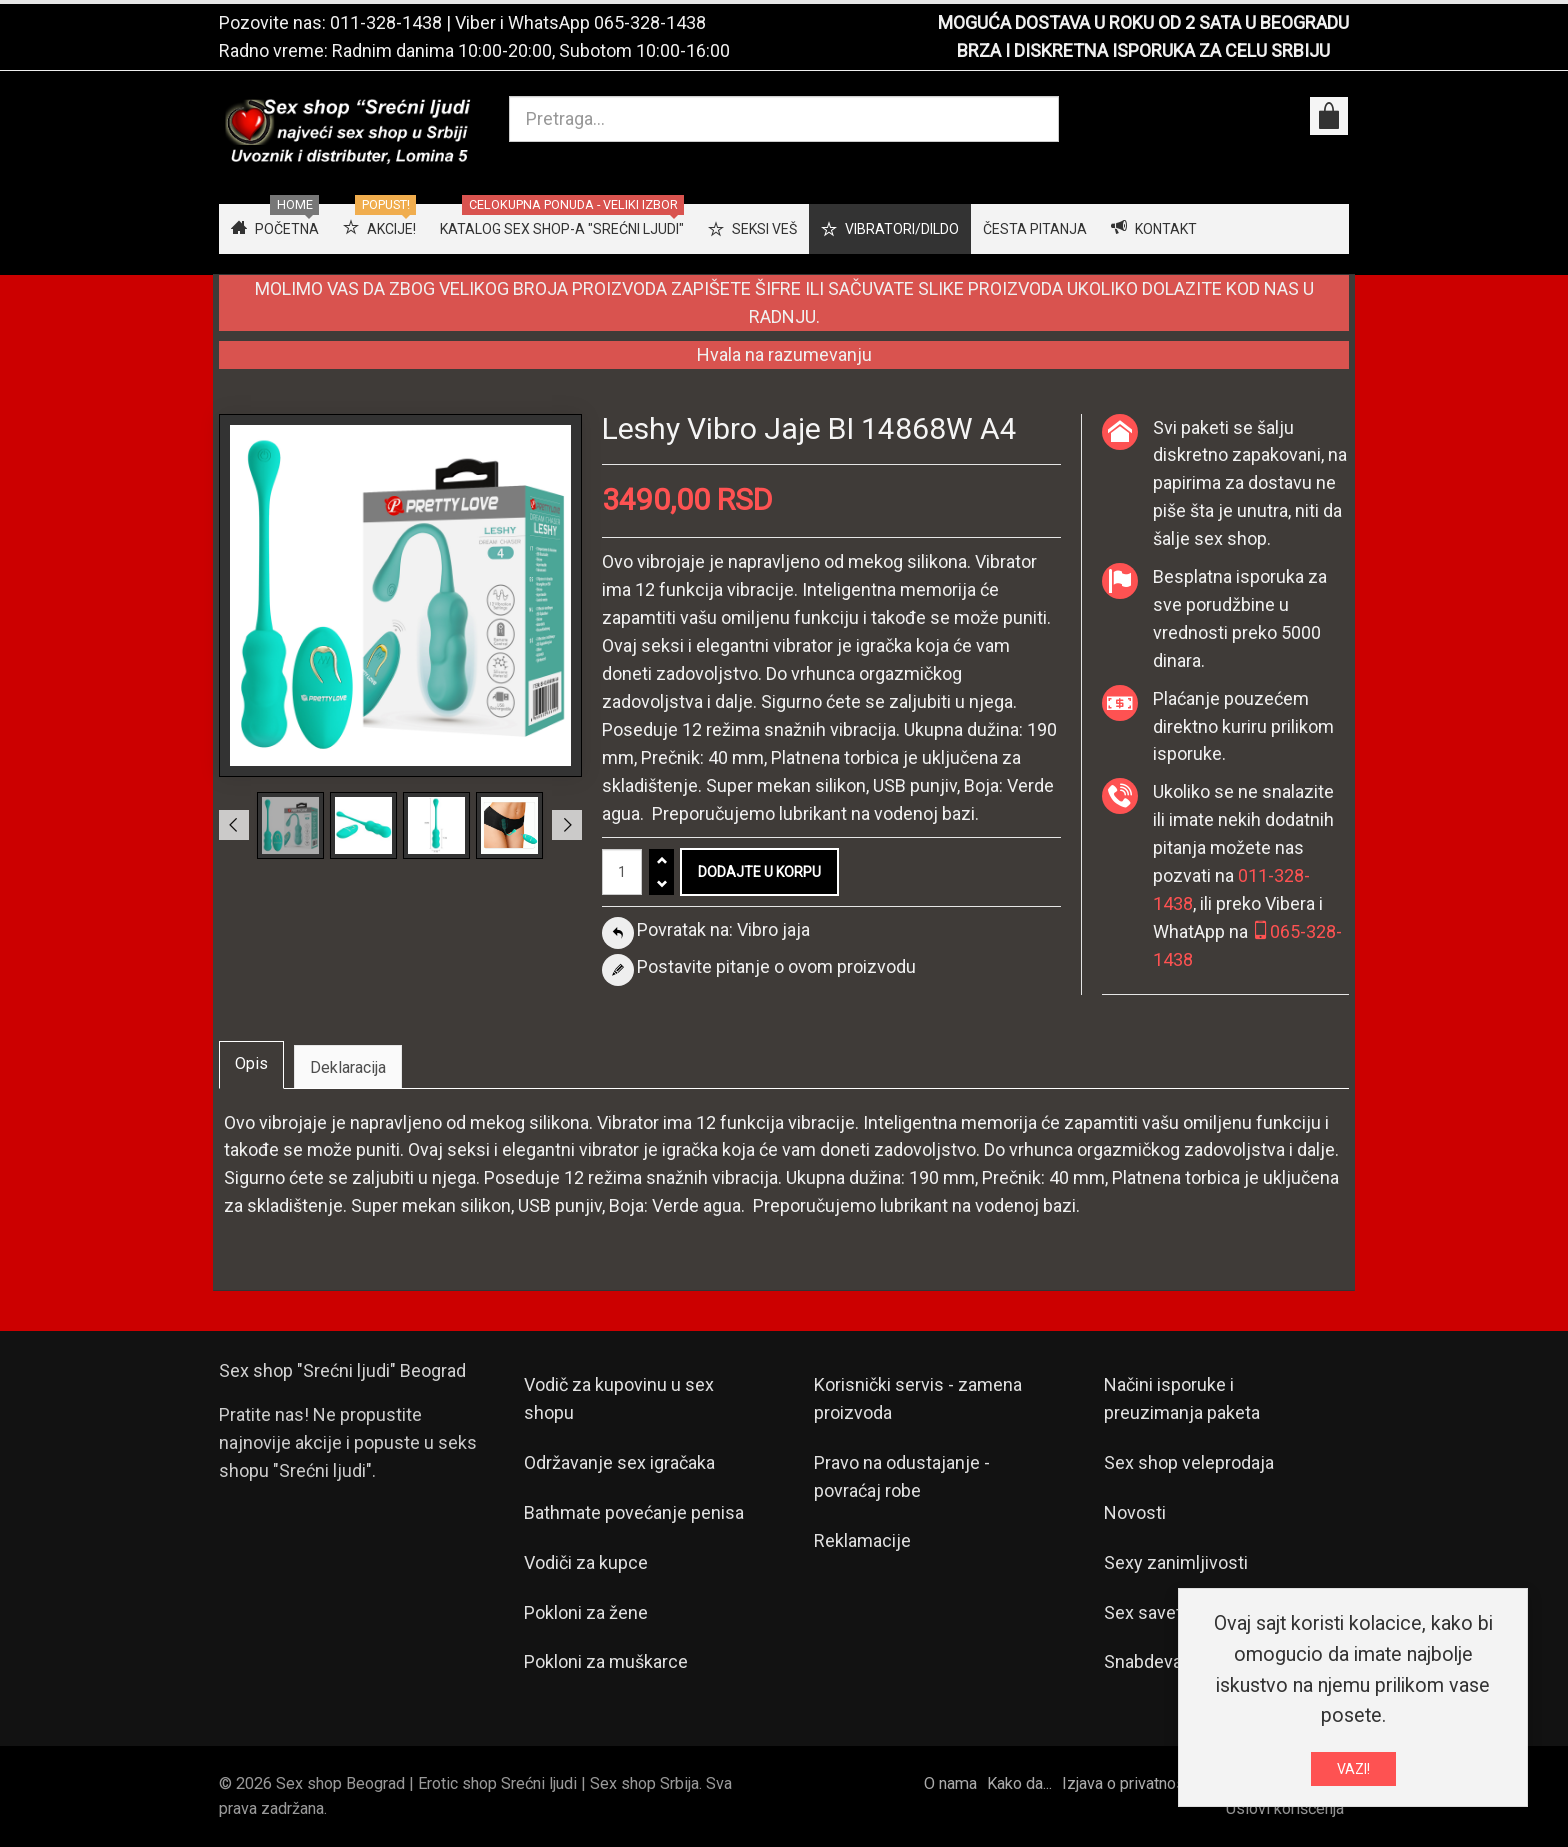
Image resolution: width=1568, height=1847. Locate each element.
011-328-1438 (386, 22)
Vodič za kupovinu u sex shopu (619, 1398)
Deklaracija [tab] (348, 1067)
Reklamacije (862, 1540)
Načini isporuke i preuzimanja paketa (1182, 1398)
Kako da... (1019, 1783)
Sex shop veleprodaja (1189, 1462)
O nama (950, 1783)
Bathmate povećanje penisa (634, 1512)
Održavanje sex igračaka (619, 1462)
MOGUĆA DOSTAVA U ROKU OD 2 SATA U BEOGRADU (1143, 22)
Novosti (1135, 1512)
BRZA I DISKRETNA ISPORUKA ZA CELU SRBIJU (1143, 50)
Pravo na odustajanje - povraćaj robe (902, 1476)
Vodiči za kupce (586, 1562)
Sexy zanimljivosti (1176, 1562)
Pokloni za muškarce (606, 1661)
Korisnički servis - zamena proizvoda (918, 1398)
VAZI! (1353, 1773)
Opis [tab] (251, 1063)
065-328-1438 (650, 22)
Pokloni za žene (586, 1612)
